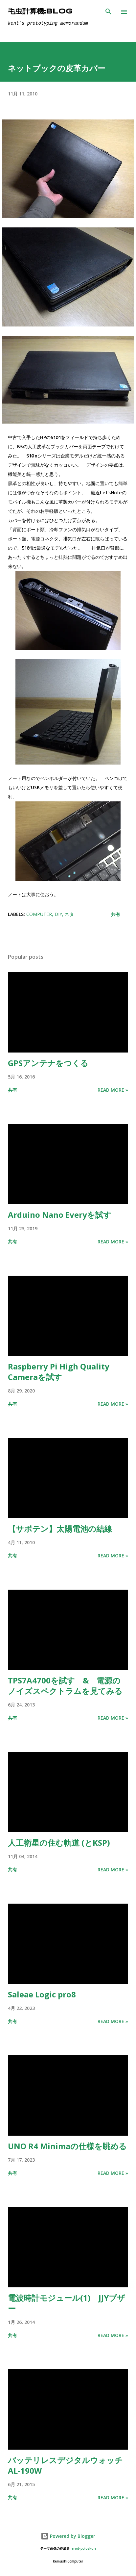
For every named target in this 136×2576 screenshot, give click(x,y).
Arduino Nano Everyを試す (59, 1214)
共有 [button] (115, 914)
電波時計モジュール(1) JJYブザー (66, 2303)
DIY (58, 914)
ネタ (69, 914)
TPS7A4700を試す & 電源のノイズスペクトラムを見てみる (65, 1685)
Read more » (113, 1090)
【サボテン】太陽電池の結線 (60, 1528)
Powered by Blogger (68, 2536)
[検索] (108, 12)
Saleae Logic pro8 (42, 1994)
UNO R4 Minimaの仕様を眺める (67, 2146)
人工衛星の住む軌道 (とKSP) (59, 1842)
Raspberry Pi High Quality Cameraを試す (58, 1371)
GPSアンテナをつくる (48, 1062)
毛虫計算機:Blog (40, 11)
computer (39, 914)
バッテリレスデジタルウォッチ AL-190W (65, 2465)
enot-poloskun (84, 2548)
